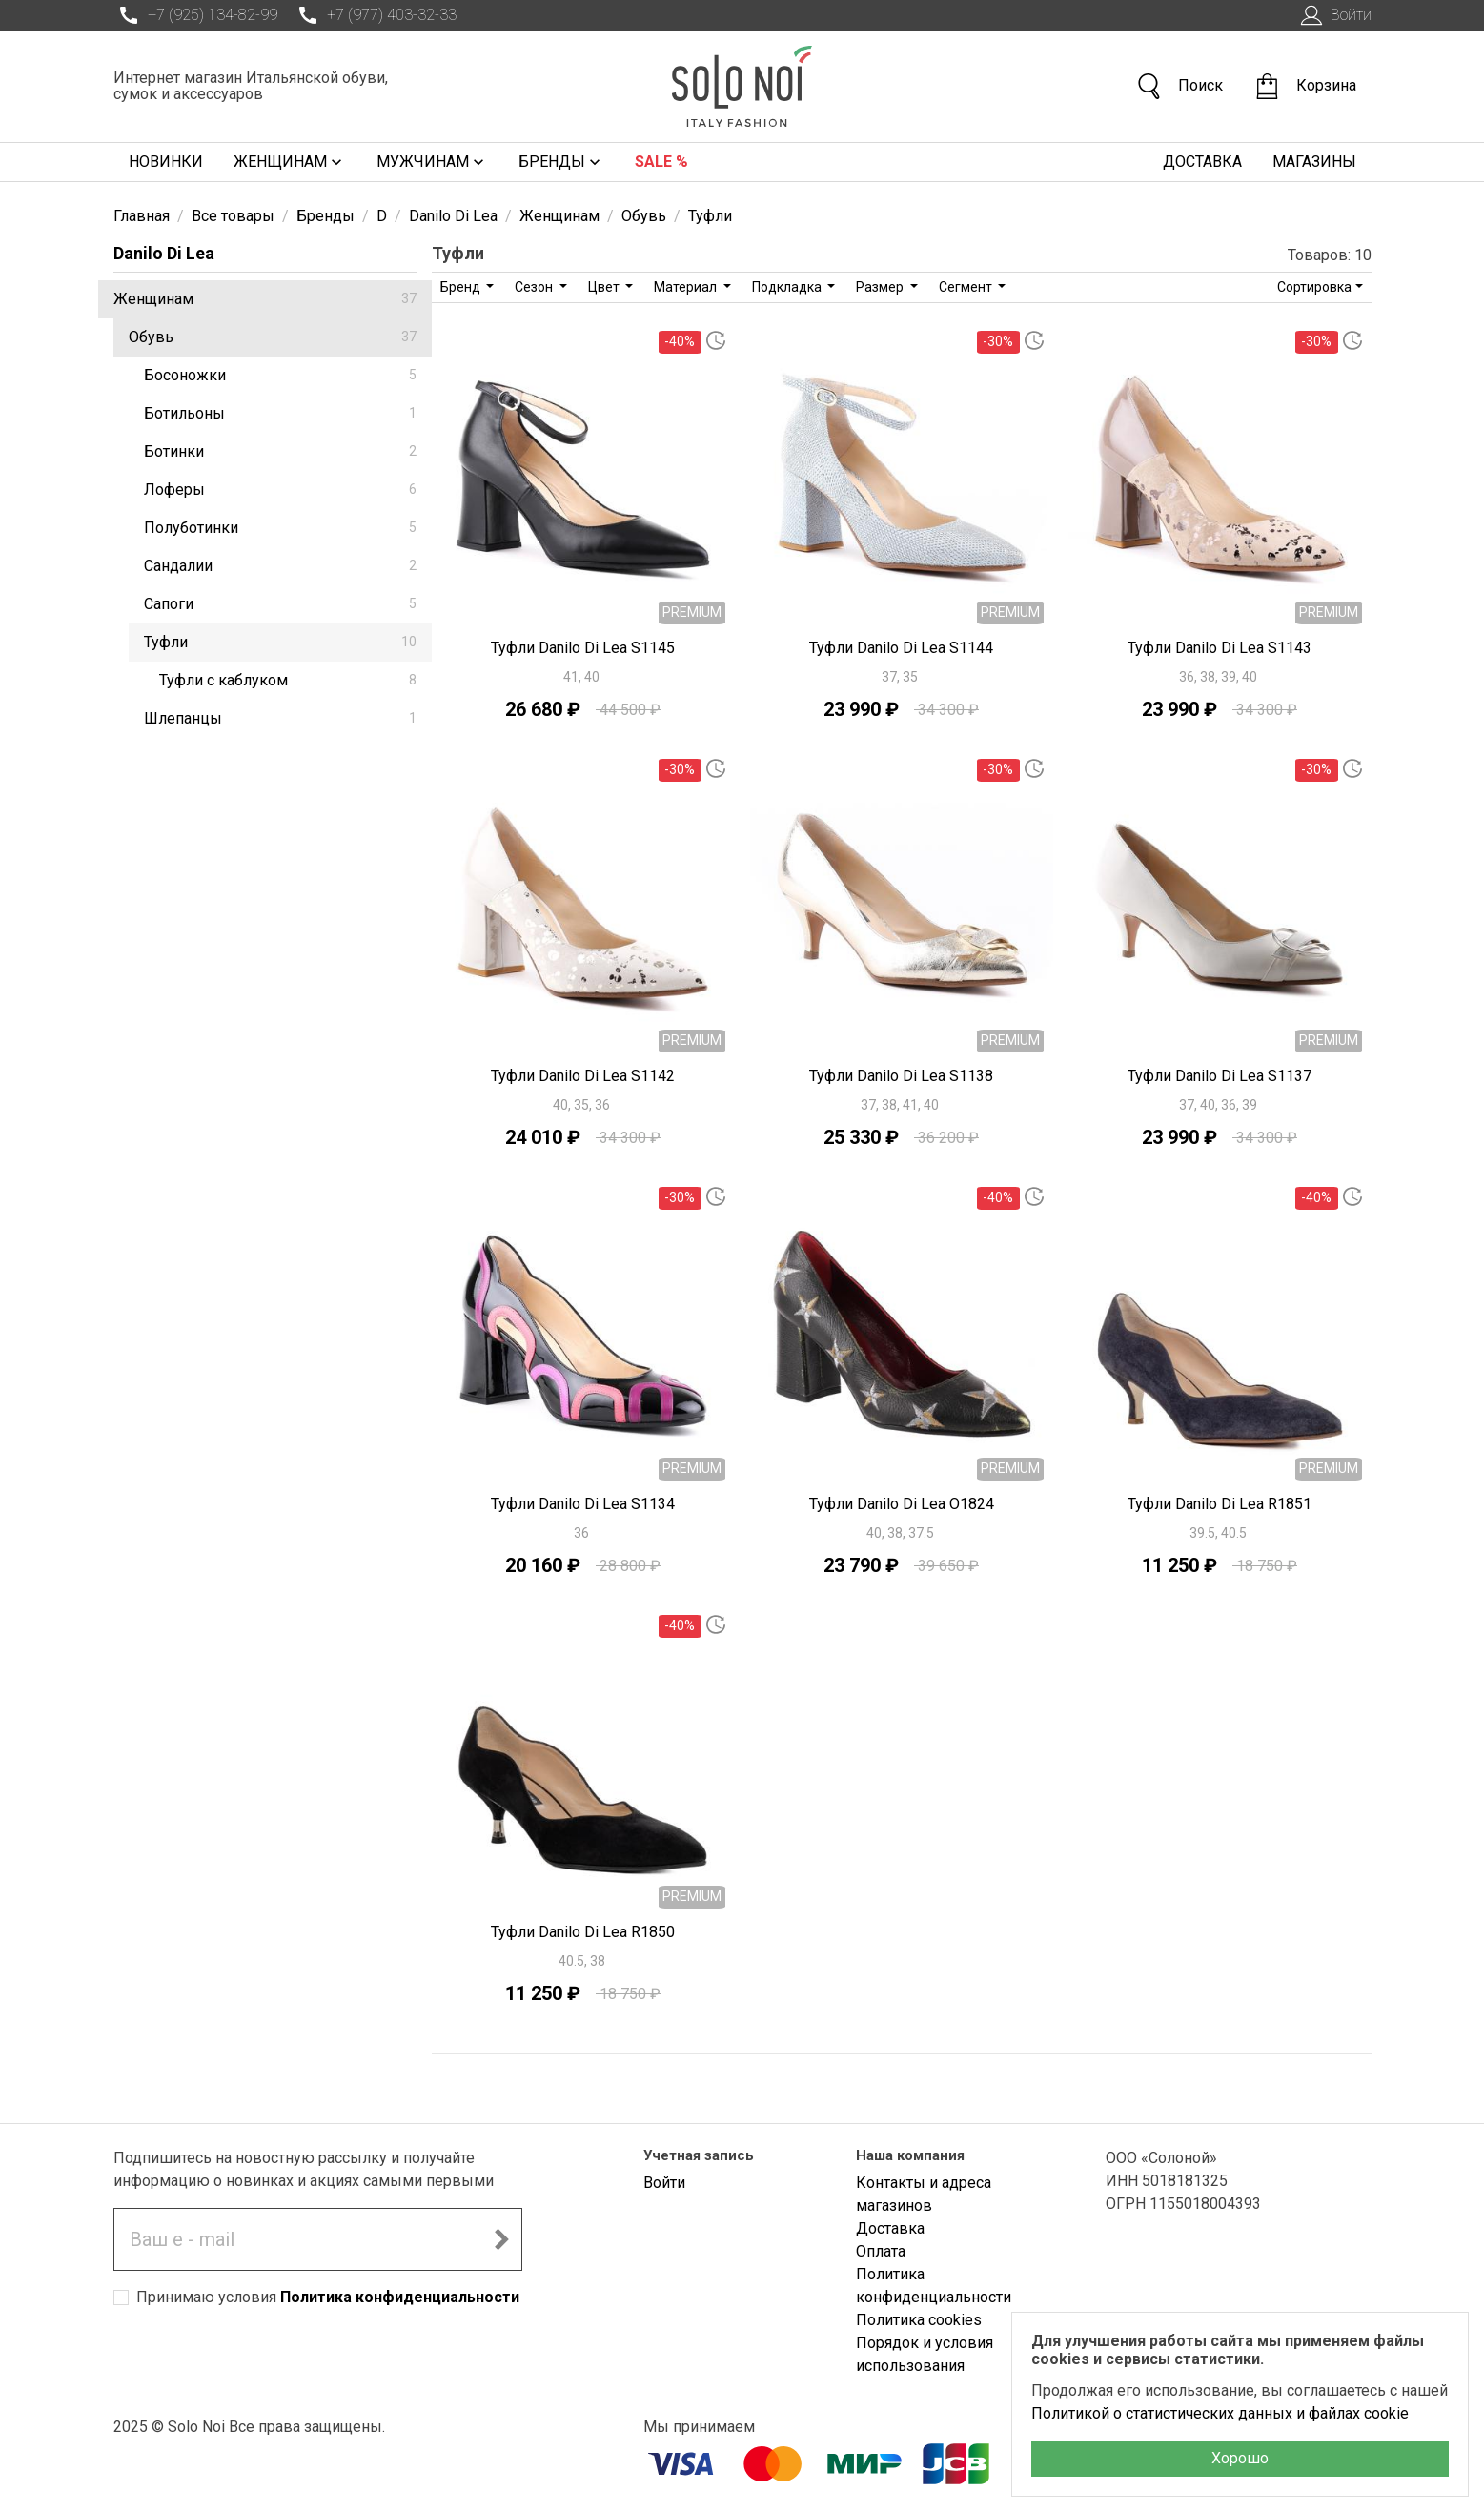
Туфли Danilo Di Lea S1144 (901, 648)
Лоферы (280, 490)
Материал (687, 287)
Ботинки (280, 451)
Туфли (280, 642)
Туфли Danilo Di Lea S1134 (583, 1504)
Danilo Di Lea (163, 253)
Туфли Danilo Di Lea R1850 (583, 1932)
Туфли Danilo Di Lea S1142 (583, 1076)
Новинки (166, 162)
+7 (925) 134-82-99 (195, 15)
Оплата (880, 2251)
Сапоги (280, 604)
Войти (1334, 15)
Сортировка (1314, 287)
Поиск (1179, 86)
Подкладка (788, 287)
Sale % (661, 162)
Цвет (605, 287)
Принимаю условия (327, 2297)
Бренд (461, 287)
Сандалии (280, 566)
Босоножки (280, 375)
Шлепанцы (280, 718)
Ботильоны (280, 413)
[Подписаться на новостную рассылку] (501, 2239)
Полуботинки (280, 528)
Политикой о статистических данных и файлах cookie (1220, 2413)
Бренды (561, 162)
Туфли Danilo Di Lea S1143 (1219, 648)
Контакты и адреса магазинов (923, 2194)
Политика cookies (919, 2320)
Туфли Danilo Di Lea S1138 (901, 1076)
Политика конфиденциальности (399, 2297)
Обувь (273, 337)
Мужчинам (432, 162)
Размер (881, 287)
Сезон (535, 287)
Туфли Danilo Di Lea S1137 (1219, 1076)
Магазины (1314, 162)
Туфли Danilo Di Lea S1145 (583, 648)
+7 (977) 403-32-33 (375, 15)
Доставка (1202, 162)
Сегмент (967, 287)
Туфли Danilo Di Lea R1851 (1219, 1504)
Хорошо (1240, 2458)
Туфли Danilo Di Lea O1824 (901, 1504)
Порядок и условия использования (924, 2354)
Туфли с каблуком (288, 680)
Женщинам (290, 162)
